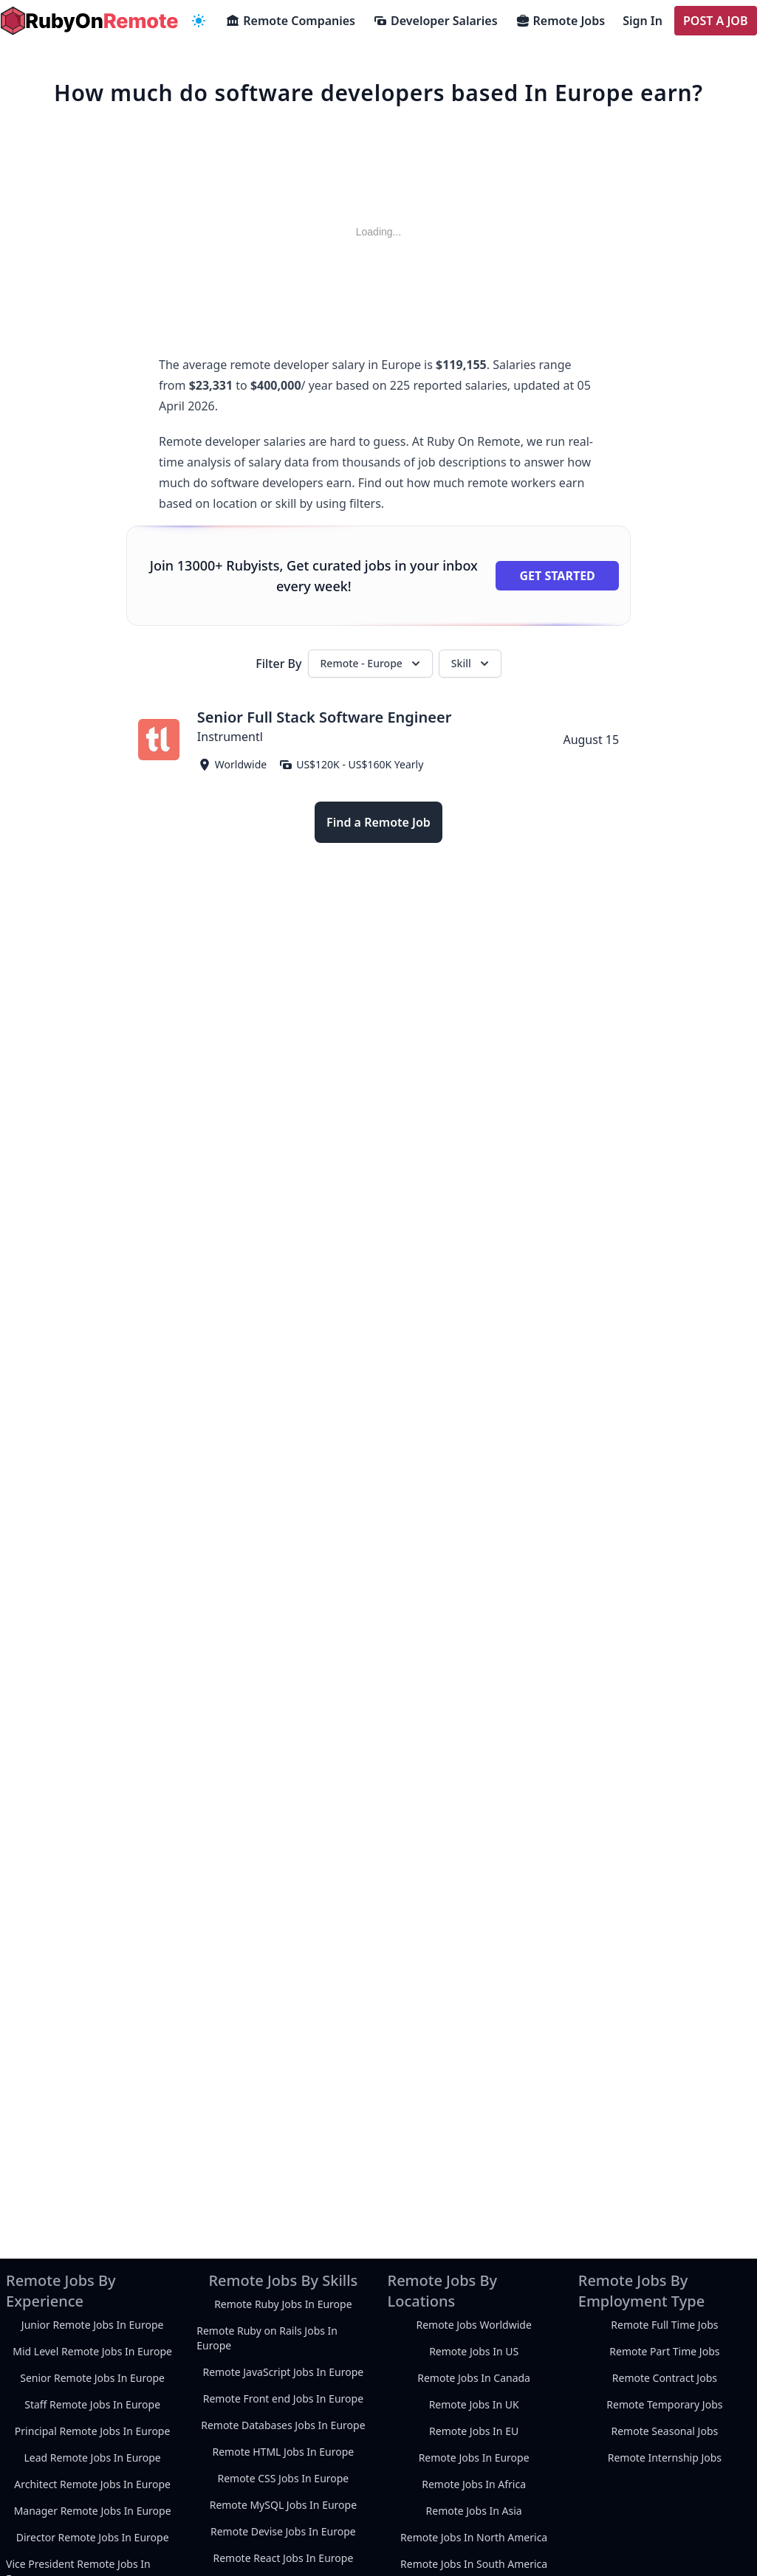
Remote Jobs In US (473, 2351)
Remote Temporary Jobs (664, 2404)
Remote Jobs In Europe (474, 2458)
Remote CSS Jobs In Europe (283, 2478)
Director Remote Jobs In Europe (92, 2537)
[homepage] (89, 21)
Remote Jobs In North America (473, 2537)
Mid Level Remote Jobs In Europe (92, 2351)
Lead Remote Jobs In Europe (92, 2458)
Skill (471, 663)
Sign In (642, 21)
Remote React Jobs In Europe (283, 2558)
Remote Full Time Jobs (664, 2325)
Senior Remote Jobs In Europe (92, 2378)
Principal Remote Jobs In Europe (93, 2431)
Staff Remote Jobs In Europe (92, 2404)
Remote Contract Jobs (664, 2378)
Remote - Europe (372, 663)
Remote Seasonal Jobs (665, 2431)
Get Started (557, 576)
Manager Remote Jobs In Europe (92, 2511)
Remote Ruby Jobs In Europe (283, 2304)
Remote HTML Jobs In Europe (283, 2452)
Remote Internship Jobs (665, 2458)
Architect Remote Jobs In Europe (92, 2484)
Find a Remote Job (378, 822)
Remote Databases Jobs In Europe (283, 2425)
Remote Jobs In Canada (473, 2378)
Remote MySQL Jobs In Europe (283, 2505)
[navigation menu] (199, 21)
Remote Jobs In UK (474, 2404)
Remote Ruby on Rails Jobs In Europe (267, 2338)
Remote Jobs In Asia (474, 2511)
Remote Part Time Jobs (664, 2351)
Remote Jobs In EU (473, 2431)
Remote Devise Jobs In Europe (283, 2531)
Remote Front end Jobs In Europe (283, 2398)
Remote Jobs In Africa (474, 2484)
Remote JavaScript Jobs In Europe (283, 2372)
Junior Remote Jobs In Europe (92, 2325)
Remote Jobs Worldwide (473, 2325)
